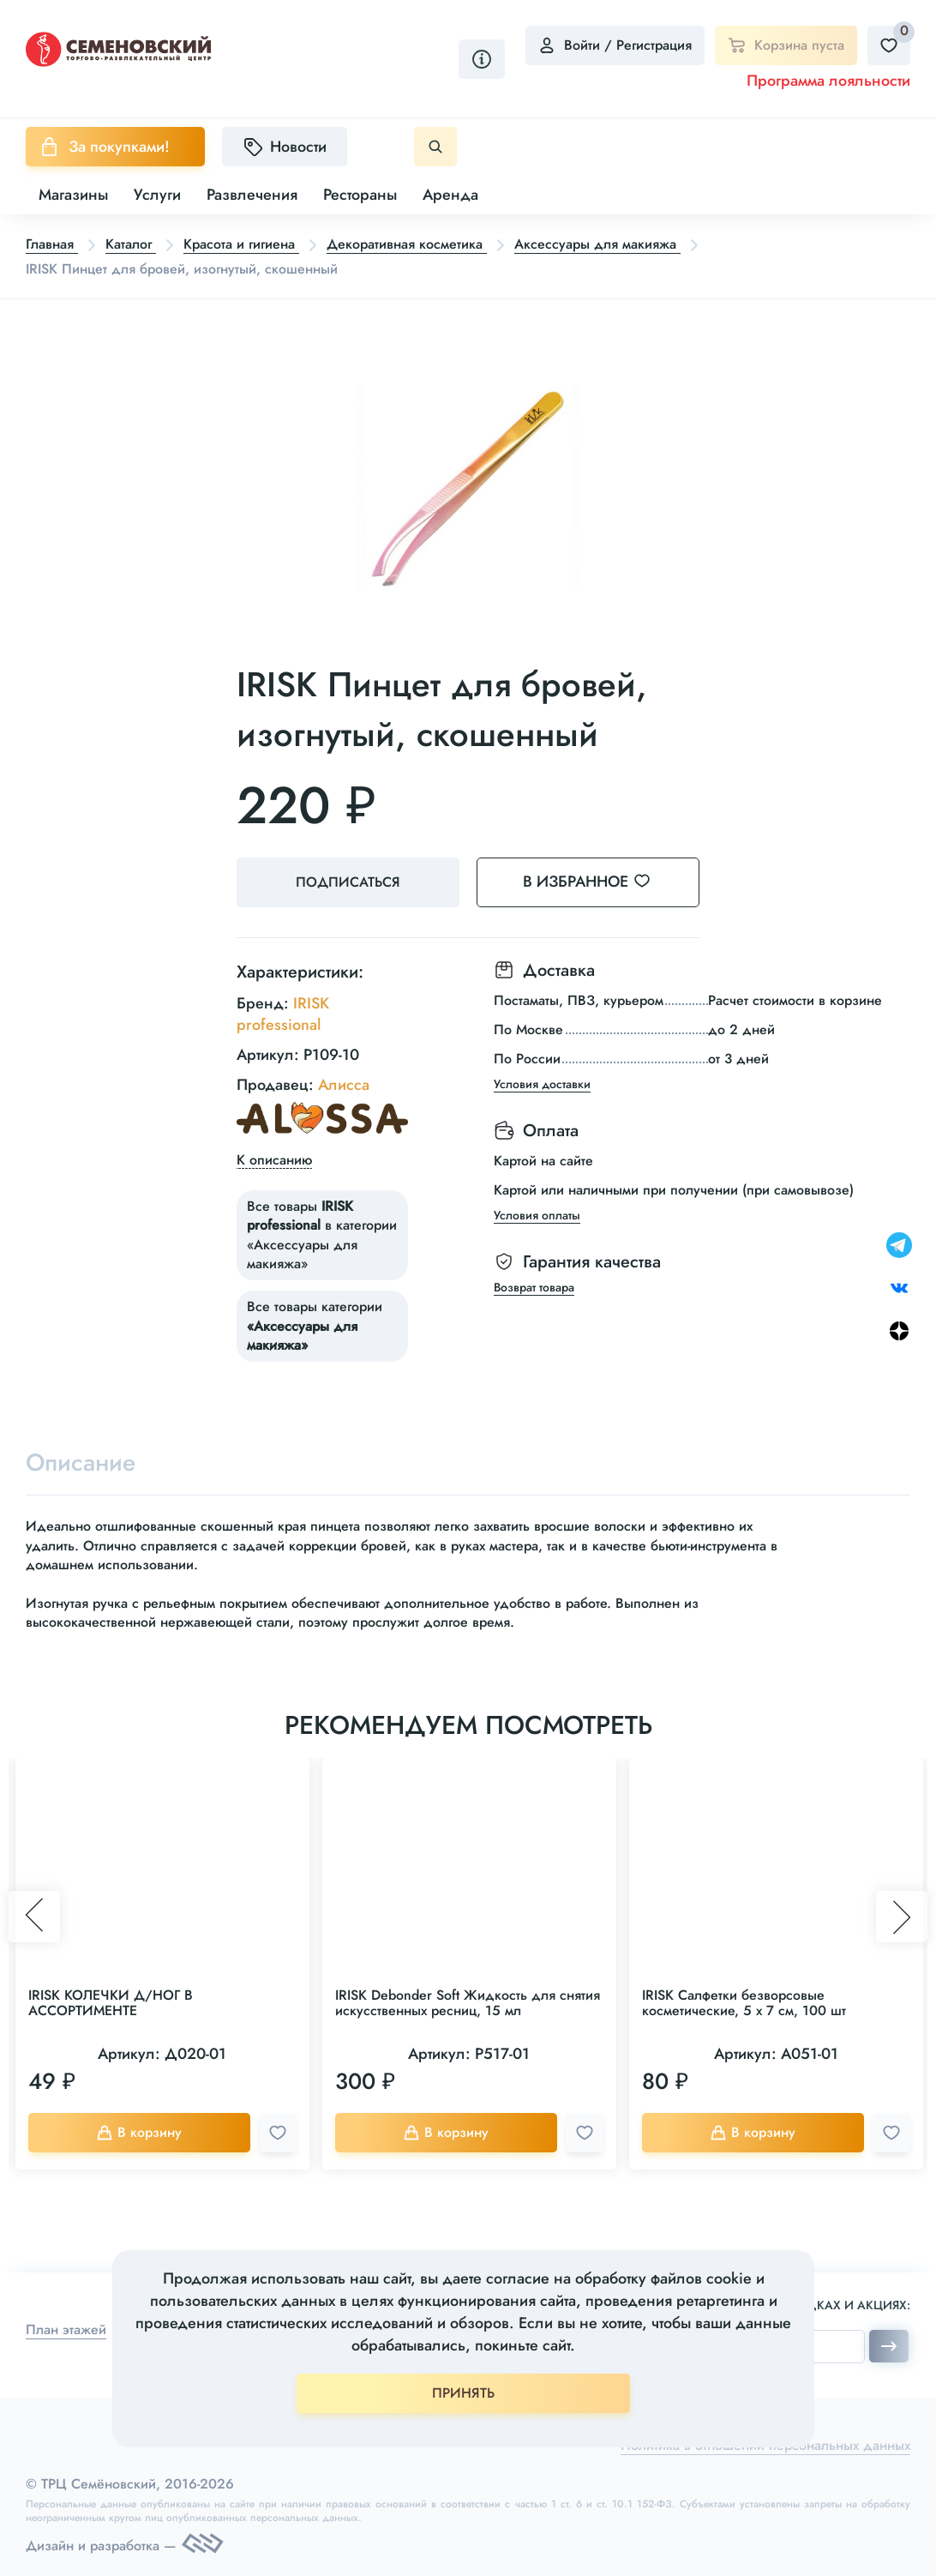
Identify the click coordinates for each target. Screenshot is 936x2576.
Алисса (343, 1085)
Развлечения (252, 195)
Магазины (73, 195)
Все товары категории (314, 1326)
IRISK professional (283, 1014)
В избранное (597, 881)
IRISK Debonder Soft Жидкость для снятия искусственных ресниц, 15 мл (467, 2002)
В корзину (139, 2132)
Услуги (157, 195)
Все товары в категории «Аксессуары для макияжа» (322, 1234)
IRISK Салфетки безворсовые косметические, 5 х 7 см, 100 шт (744, 2002)
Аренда (450, 195)
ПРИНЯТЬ (463, 2393)
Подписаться (348, 882)
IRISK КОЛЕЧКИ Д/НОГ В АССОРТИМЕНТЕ (110, 2002)
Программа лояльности (828, 80)
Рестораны (360, 195)
